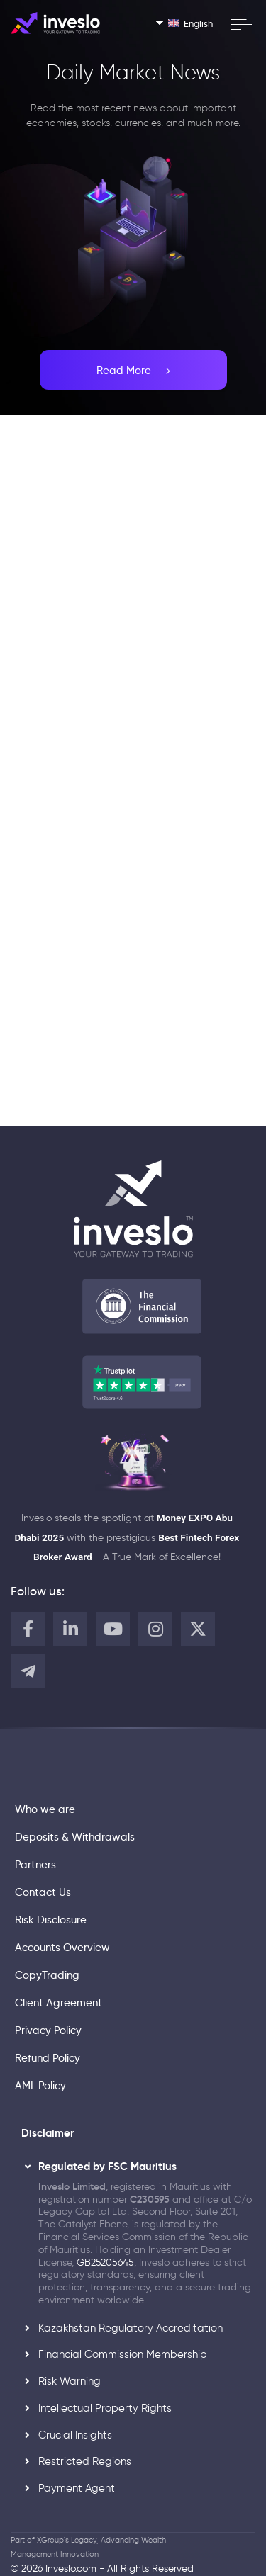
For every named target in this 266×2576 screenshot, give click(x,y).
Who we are (45, 1809)
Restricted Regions (84, 2461)
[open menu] (240, 24)
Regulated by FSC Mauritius (107, 2166)
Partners (35, 1864)
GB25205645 (105, 2262)
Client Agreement (58, 2002)
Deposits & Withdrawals (75, 1837)
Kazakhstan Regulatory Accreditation (130, 2328)
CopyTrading (47, 1975)
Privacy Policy (48, 2030)
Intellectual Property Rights (105, 2408)
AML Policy (40, 2085)
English (190, 23)
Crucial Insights (75, 2435)
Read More (133, 370)
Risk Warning (69, 2381)
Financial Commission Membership (122, 2354)
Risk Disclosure (51, 1920)
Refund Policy (47, 2058)
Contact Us (43, 1892)
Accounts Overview (62, 1947)
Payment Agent (76, 2488)
